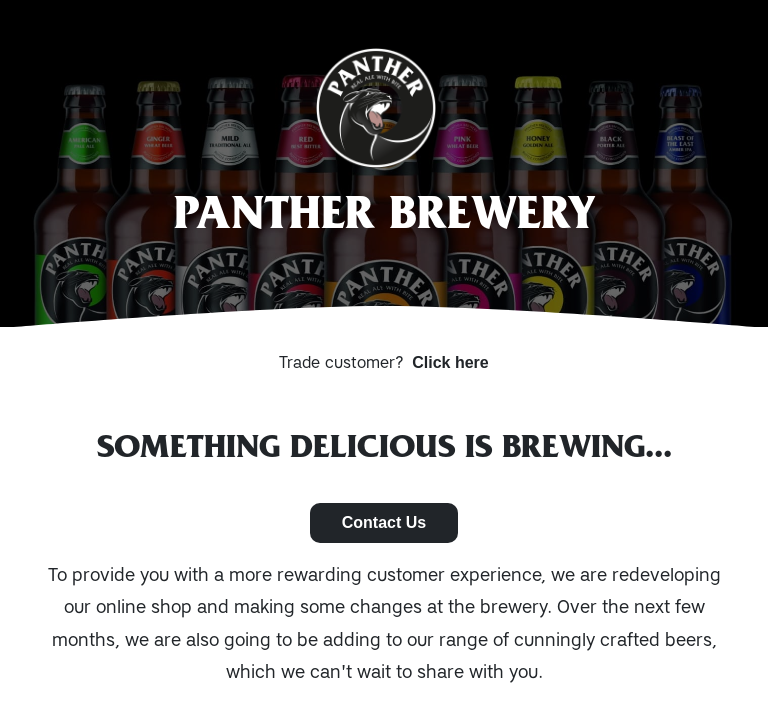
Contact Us (384, 522)
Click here (450, 362)
